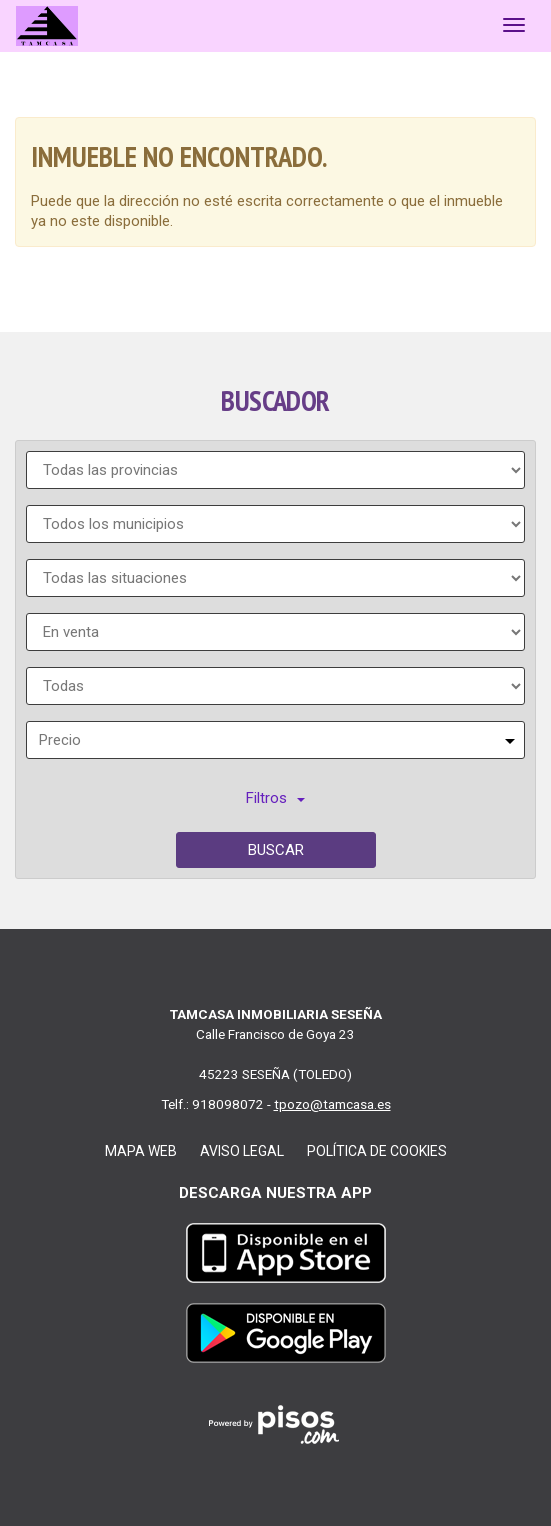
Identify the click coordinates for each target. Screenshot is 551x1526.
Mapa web (141, 1151)
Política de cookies (377, 1151)
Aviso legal (242, 1151)
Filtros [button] (275, 798)
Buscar (276, 850)
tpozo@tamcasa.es (332, 1104)
